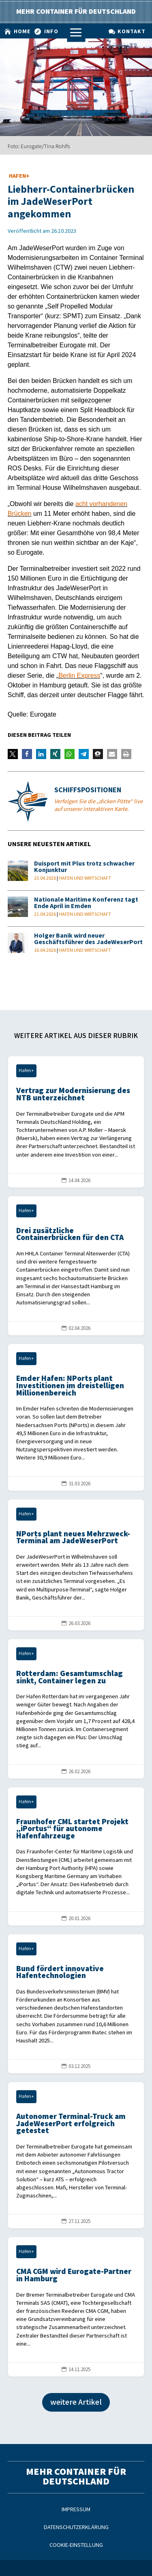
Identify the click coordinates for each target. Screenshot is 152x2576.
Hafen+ (19, 175)
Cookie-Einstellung (76, 2545)
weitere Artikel (76, 2402)
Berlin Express (79, 675)
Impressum (76, 2509)
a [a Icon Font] (76, 32)
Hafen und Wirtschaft (85, 878)
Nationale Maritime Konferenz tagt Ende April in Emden (86, 903)
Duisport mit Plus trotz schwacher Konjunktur (84, 867)
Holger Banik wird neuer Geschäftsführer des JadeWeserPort (88, 939)
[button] (13, 754)
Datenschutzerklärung (76, 2527)
